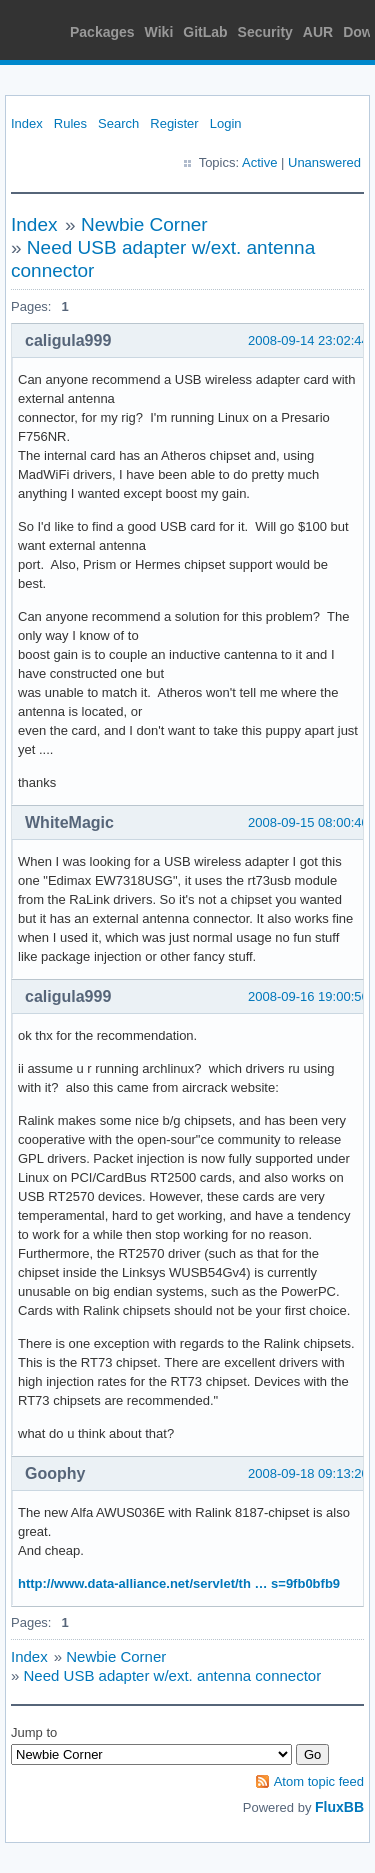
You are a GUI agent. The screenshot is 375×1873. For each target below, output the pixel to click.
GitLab (205, 32)
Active (259, 162)
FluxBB (339, 1807)
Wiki (159, 32)
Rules (70, 123)
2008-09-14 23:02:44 (308, 340)
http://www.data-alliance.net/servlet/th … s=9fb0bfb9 (179, 1583)
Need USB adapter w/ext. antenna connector (173, 1675)
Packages (102, 32)
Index (27, 123)
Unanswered (324, 162)
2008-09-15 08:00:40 (308, 822)
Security (265, 32)
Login (226, 123)
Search (118, 123)
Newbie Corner (144, 224)
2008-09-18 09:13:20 (308, 1473)
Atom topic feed (319, 1781)
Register (174, 123)
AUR (318, 32)
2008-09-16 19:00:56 (308, 996)
